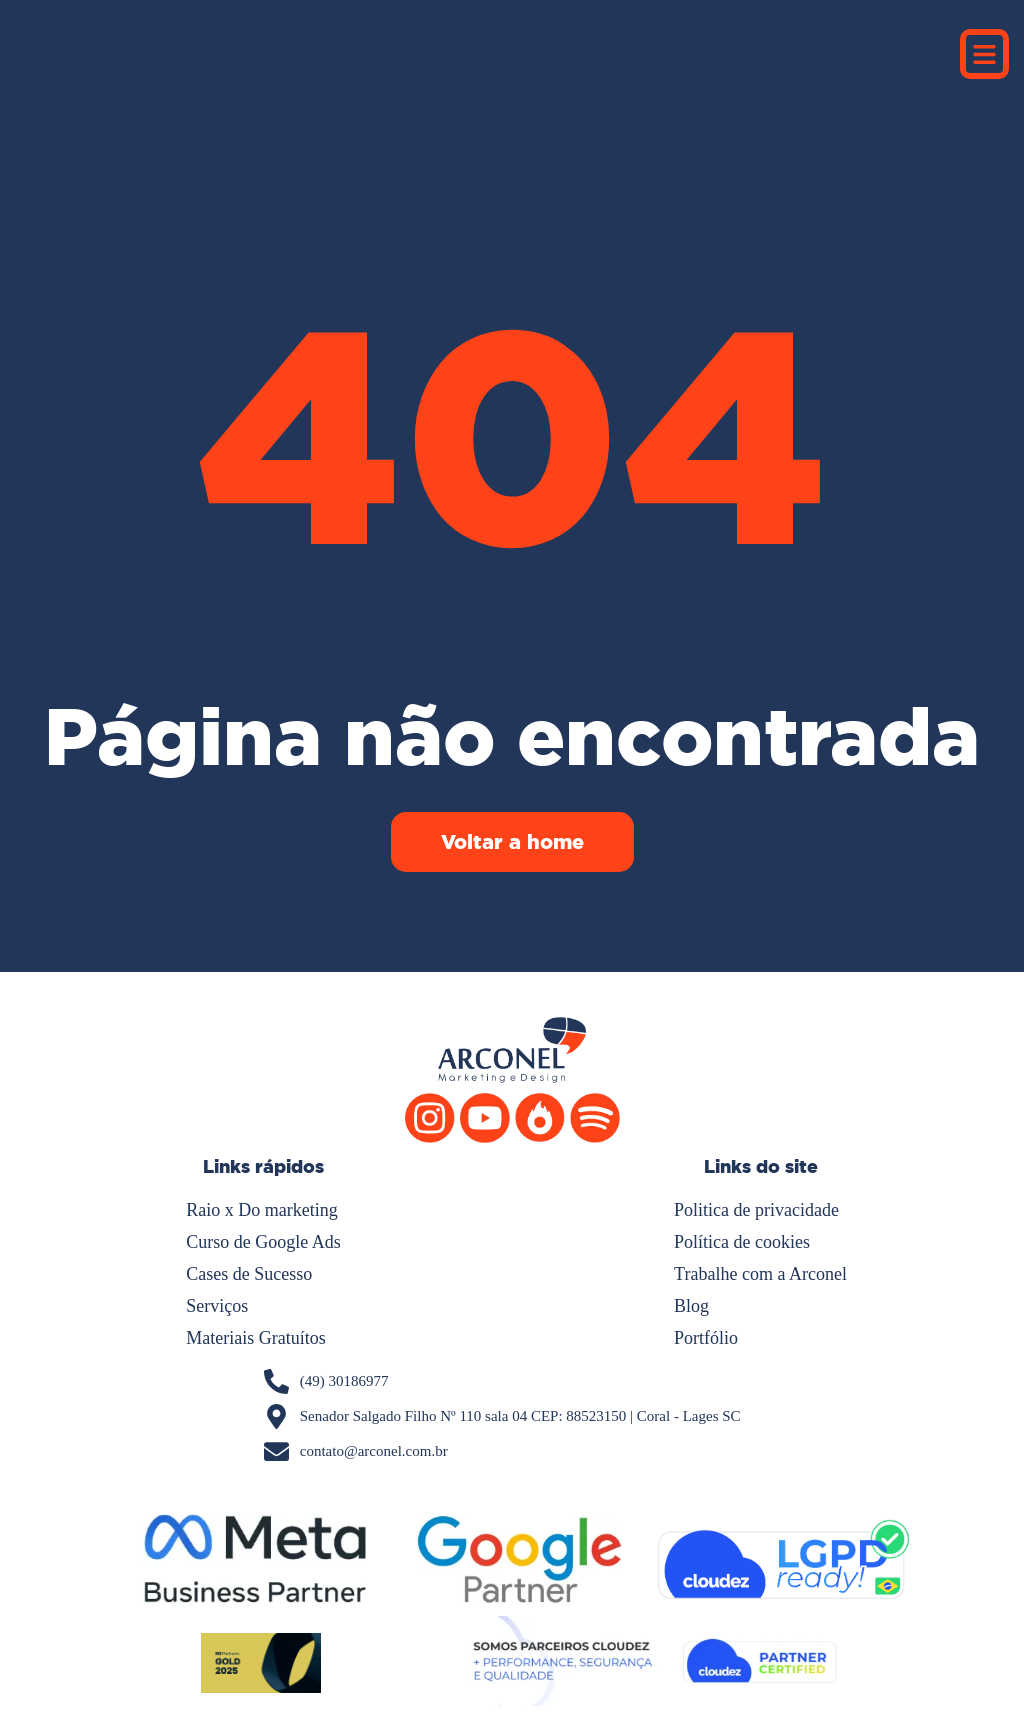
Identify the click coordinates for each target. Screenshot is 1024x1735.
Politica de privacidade (756, 1210)
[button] (985, 54)
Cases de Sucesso (249, 1274)
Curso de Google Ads (263, 1242)
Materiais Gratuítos (255, 1338)
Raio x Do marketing (261, 1210)
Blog (691, 1306)
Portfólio (706, 1338)
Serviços (217, 1306)
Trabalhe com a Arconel (760, 1274)
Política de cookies (742, 1242)
